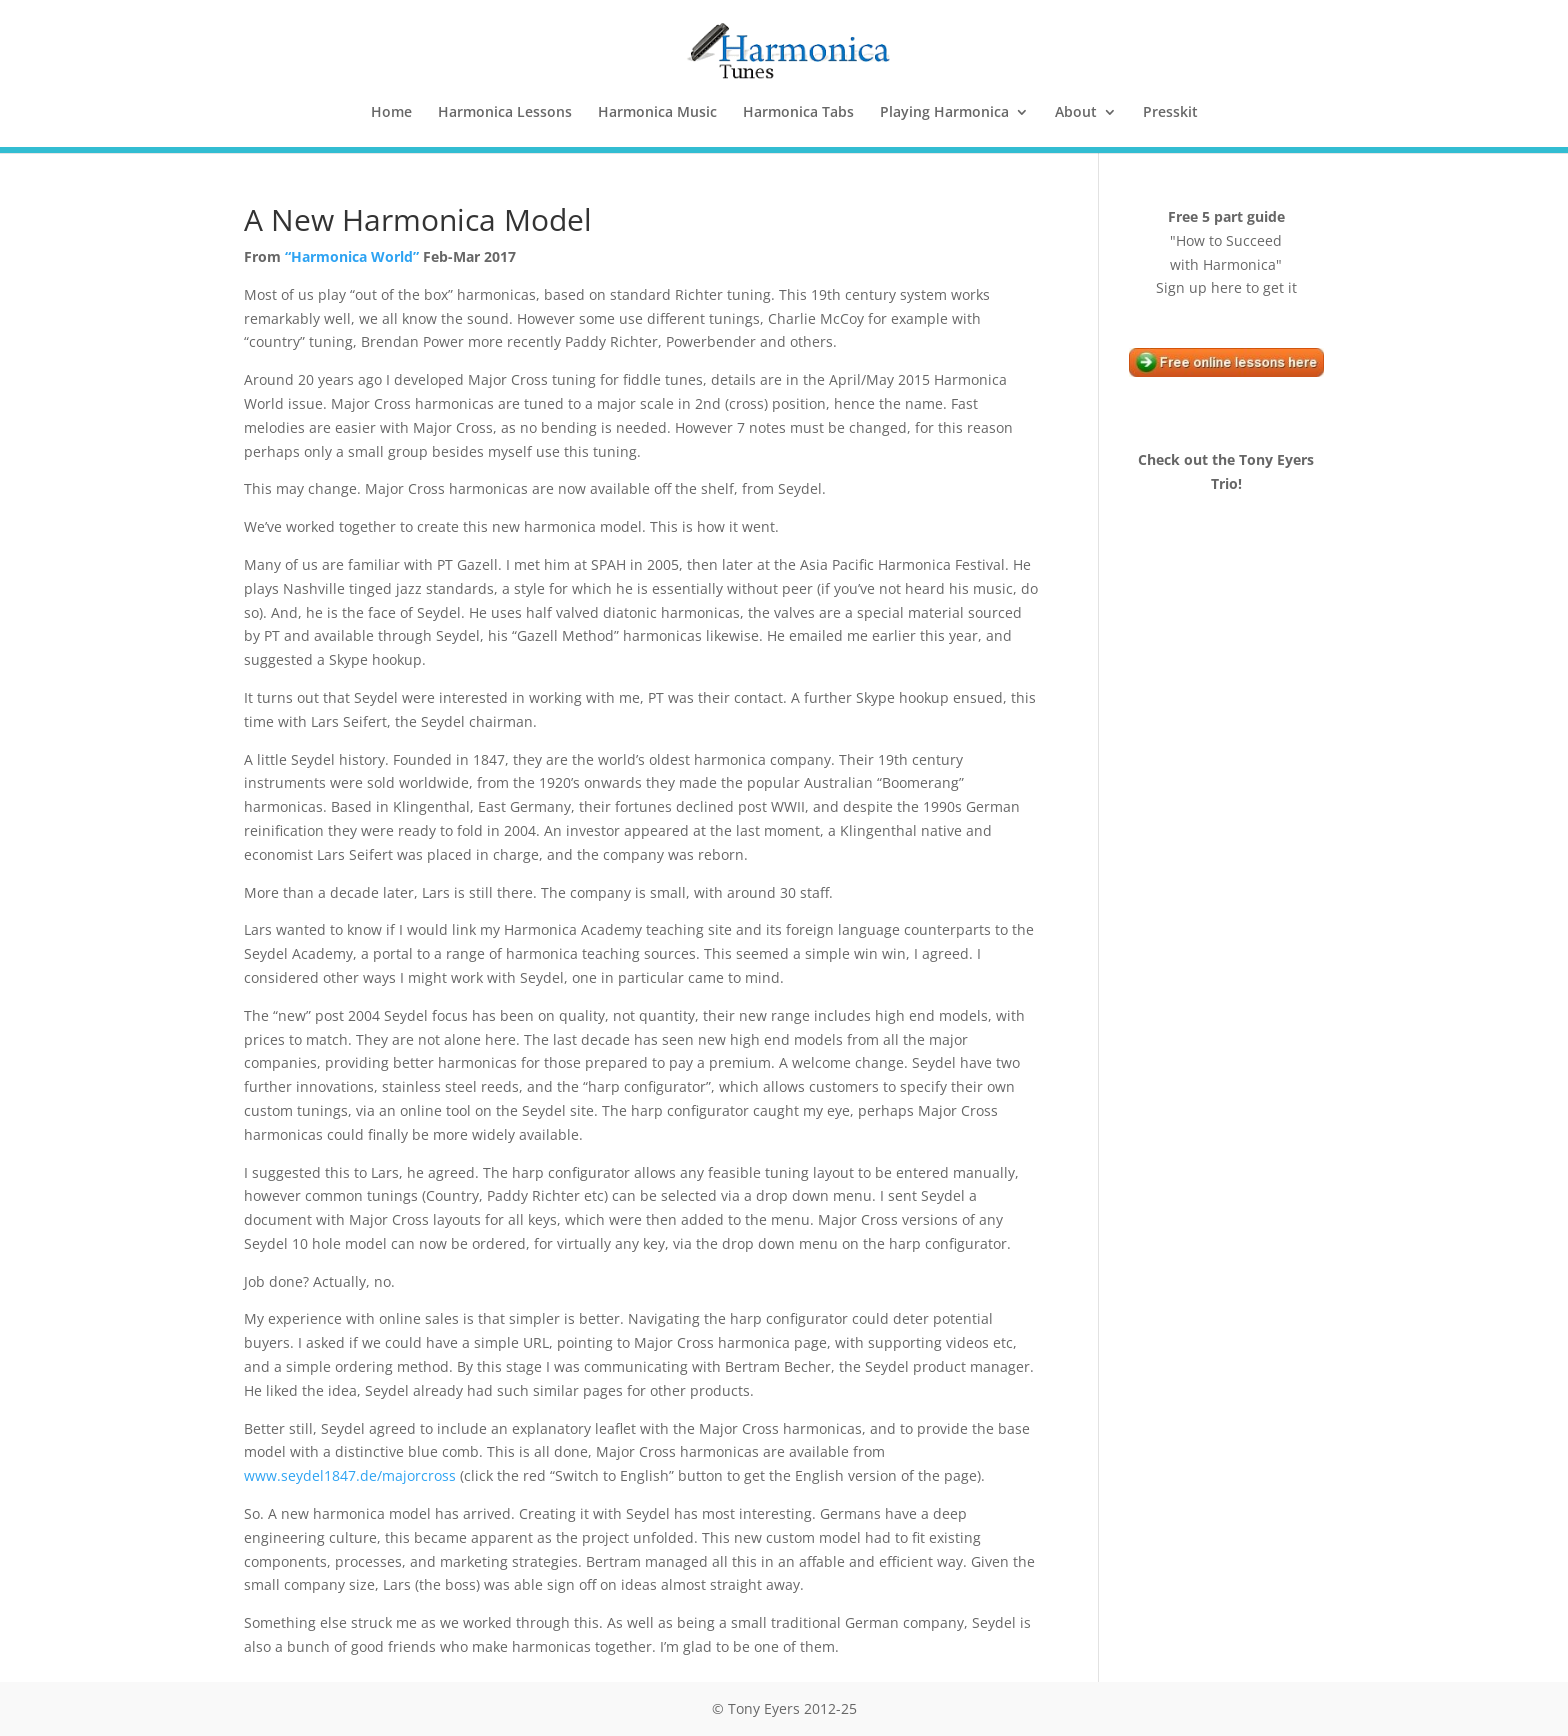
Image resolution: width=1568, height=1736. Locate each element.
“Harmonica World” (352, 256)
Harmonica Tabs (798, 113)
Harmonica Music (657, 113)
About (1076, 113)
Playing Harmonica (944, 113)
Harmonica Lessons (505, 113)
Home (391, 113)
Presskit (1170, 113)
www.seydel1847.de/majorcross (350, 1475)
